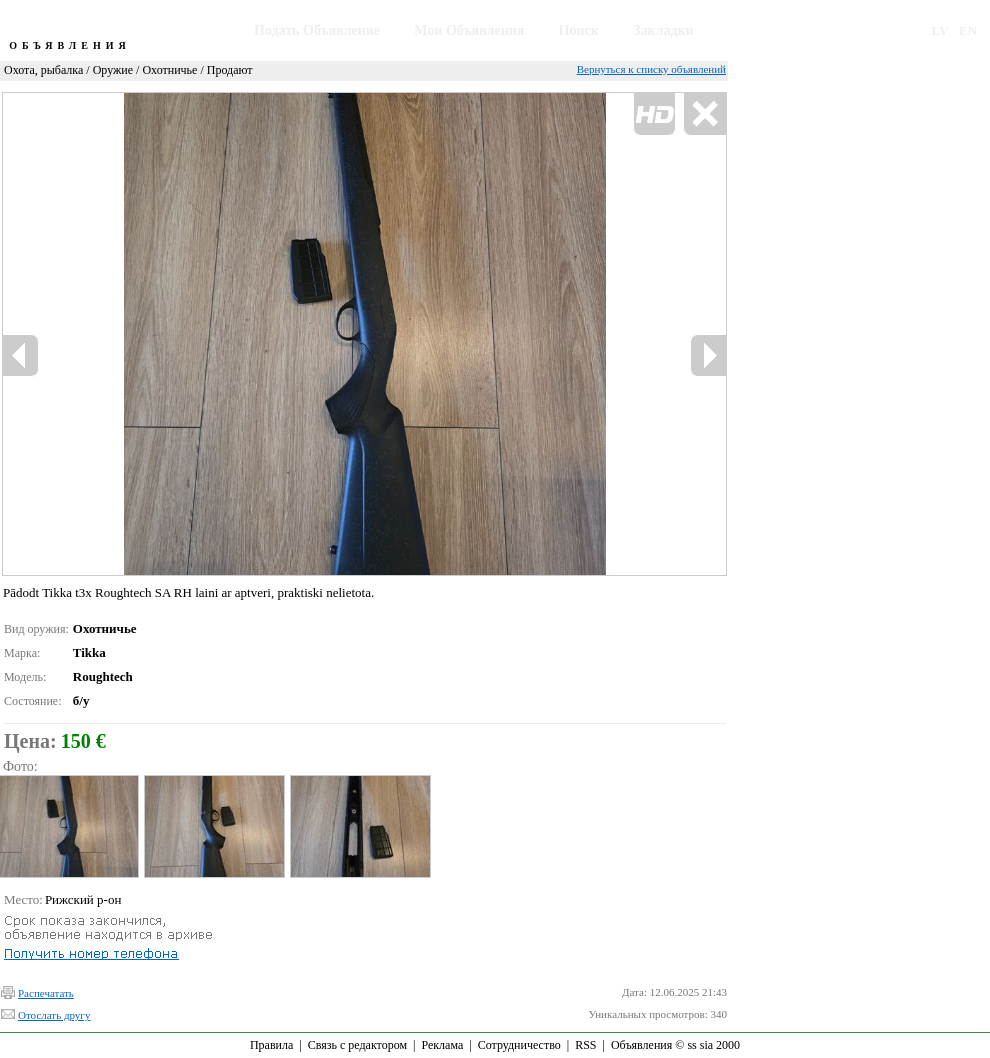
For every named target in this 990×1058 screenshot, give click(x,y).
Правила (271, 1045)
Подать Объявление (317, 30)
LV (940, 30)
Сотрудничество (519, 1045)
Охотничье (169, 70)
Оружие (113, 70)
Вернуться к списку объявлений (651, 69)
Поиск (579, 30)
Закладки (663, 30)
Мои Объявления (469, 30)
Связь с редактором (357, 1045)
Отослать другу (54, 1015)
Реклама (442, 1045)
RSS (585, 1045)
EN (968, 30)
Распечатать (46, 993)
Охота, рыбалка (43, 70)
